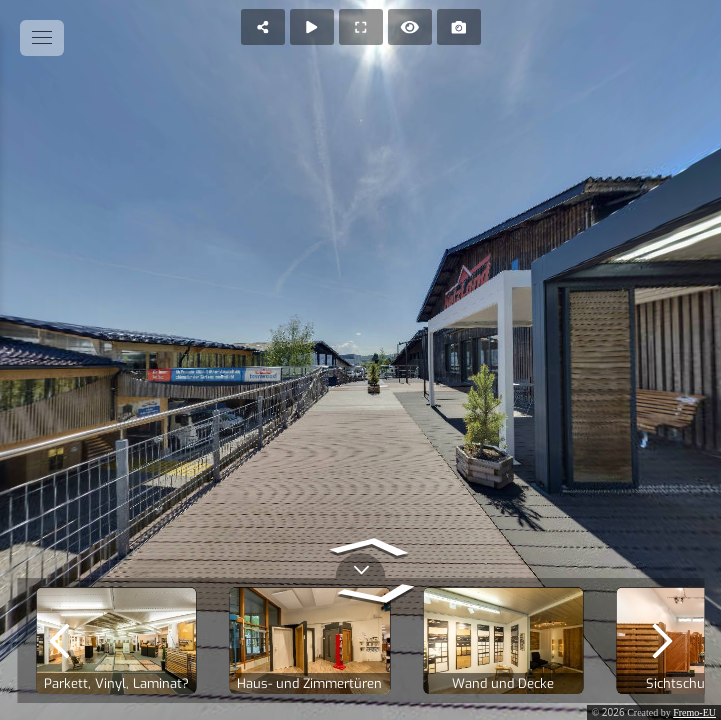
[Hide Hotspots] (410, 27)
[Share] (263, 27)
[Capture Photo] (459, 27)
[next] (662, 640)
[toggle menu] (42, 38)
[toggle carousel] (361, 565)
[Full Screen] (361, 27)
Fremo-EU (694, 712)
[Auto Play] (312, 27)
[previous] (59, 640)
